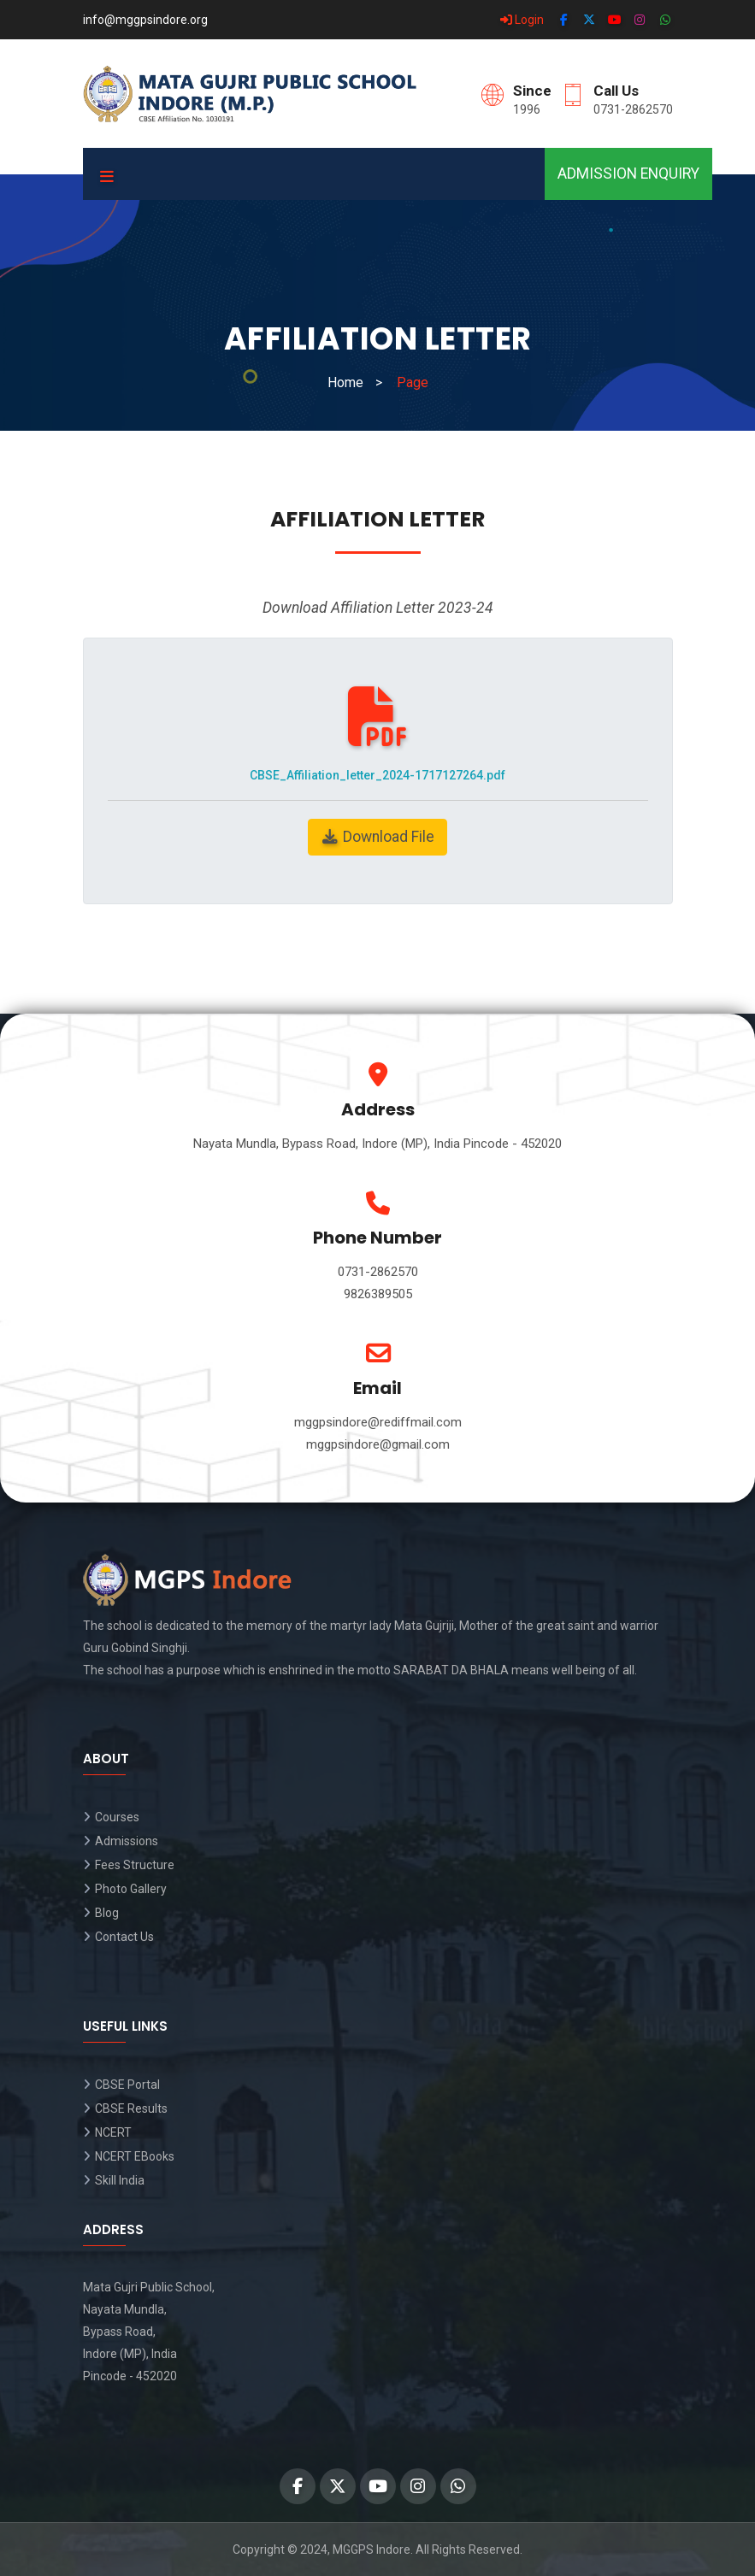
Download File (377, 836)
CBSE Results (131, 2108)
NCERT (113, 2132)
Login (522, 19)
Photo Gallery (131, 1889)
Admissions (126, 1841)
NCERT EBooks (134, 2156)
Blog (107, 1913)
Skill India (120, 2180)
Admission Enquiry (628, 173)
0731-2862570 (633, 109)
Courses (117, 1817)
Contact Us (124, 1937)
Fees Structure (134, 1865)
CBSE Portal (127, 2084)
